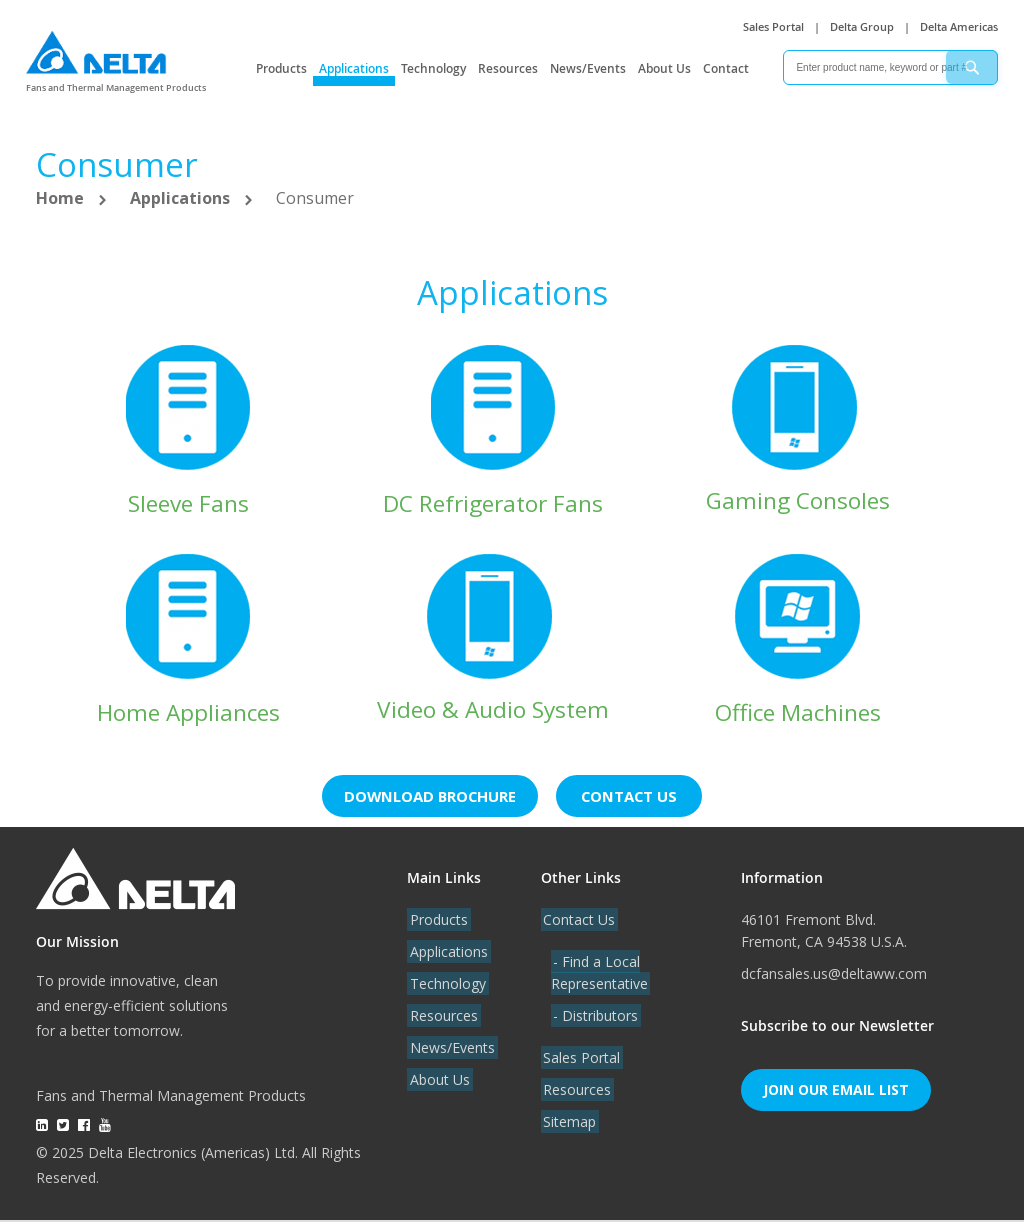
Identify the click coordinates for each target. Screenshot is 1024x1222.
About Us (664, 68)
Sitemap (567, 1123)
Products (281, 68)
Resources (508, 68)
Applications (354, 68)
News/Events (588, 68)
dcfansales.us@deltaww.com (834, 975)
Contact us (637, 798)
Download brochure (428, 798)
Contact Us (577, 921)
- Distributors (593, 1017)
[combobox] (890, 67)
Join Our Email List (836, 1091)
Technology (433, 68)
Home (62, 198)
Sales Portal (773, 26)
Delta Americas (959, 26)
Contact (726, 68)
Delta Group (862, 26)
